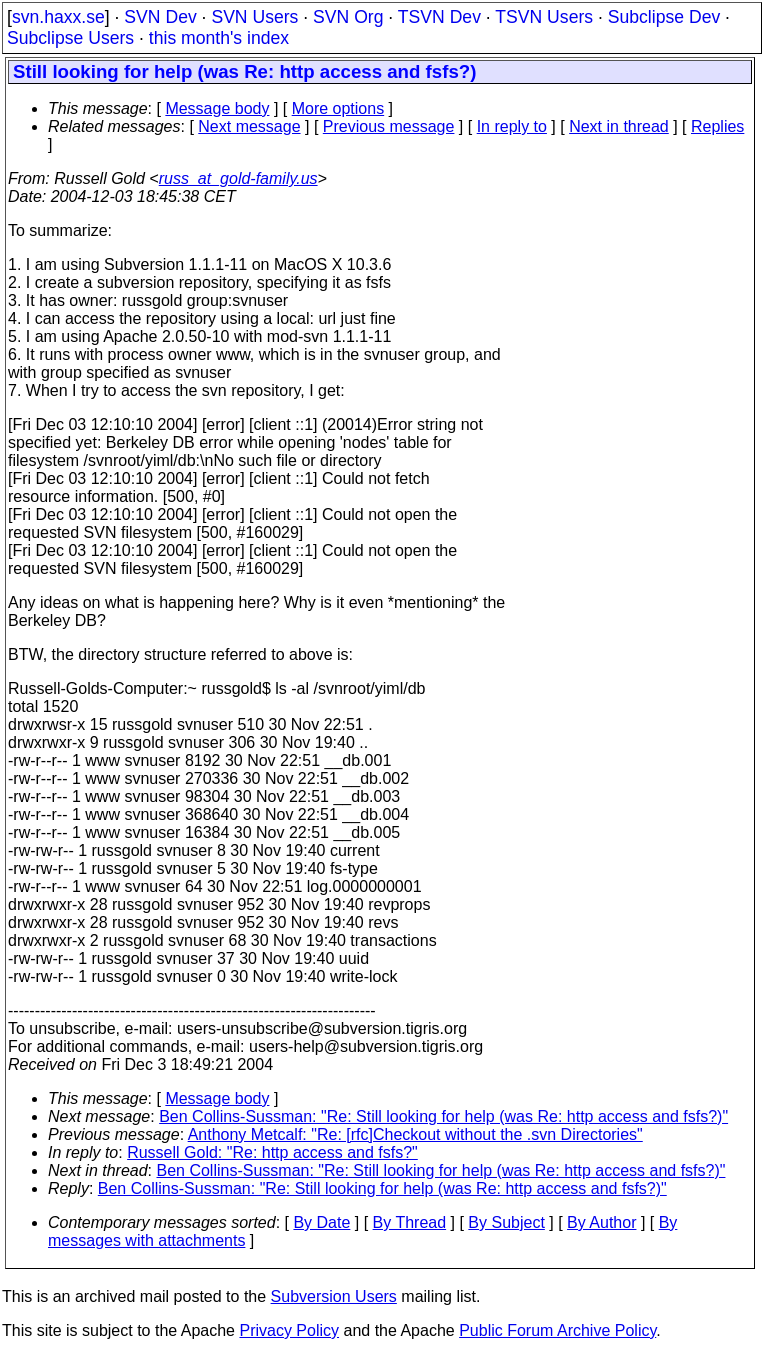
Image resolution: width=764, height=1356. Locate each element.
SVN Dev (160, 17)
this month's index (219, 38)
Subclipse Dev (664, 17)
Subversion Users (334, 1296)
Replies (717, 126)
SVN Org (348, 17)
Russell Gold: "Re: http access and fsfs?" (272, 1152)
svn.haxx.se (58, 17)
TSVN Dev (439, 17)
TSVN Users (544, 17)
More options (338, 108)
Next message (249, 126)
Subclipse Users (70, 38)
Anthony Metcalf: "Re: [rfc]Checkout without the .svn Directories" (415, 1134)
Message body (217, 108)
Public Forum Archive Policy (557, 1330)
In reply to (512, 126)
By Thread (410, 1222)
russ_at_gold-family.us (238, 178)
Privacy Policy (289, 1330)
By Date (321, 1222)
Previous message (389, 126)
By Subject (506, 1222)
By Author (601, 1222)
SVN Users (254, 17)
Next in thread (619, 126)
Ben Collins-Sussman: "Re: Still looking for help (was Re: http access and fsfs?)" (443, 1116)
